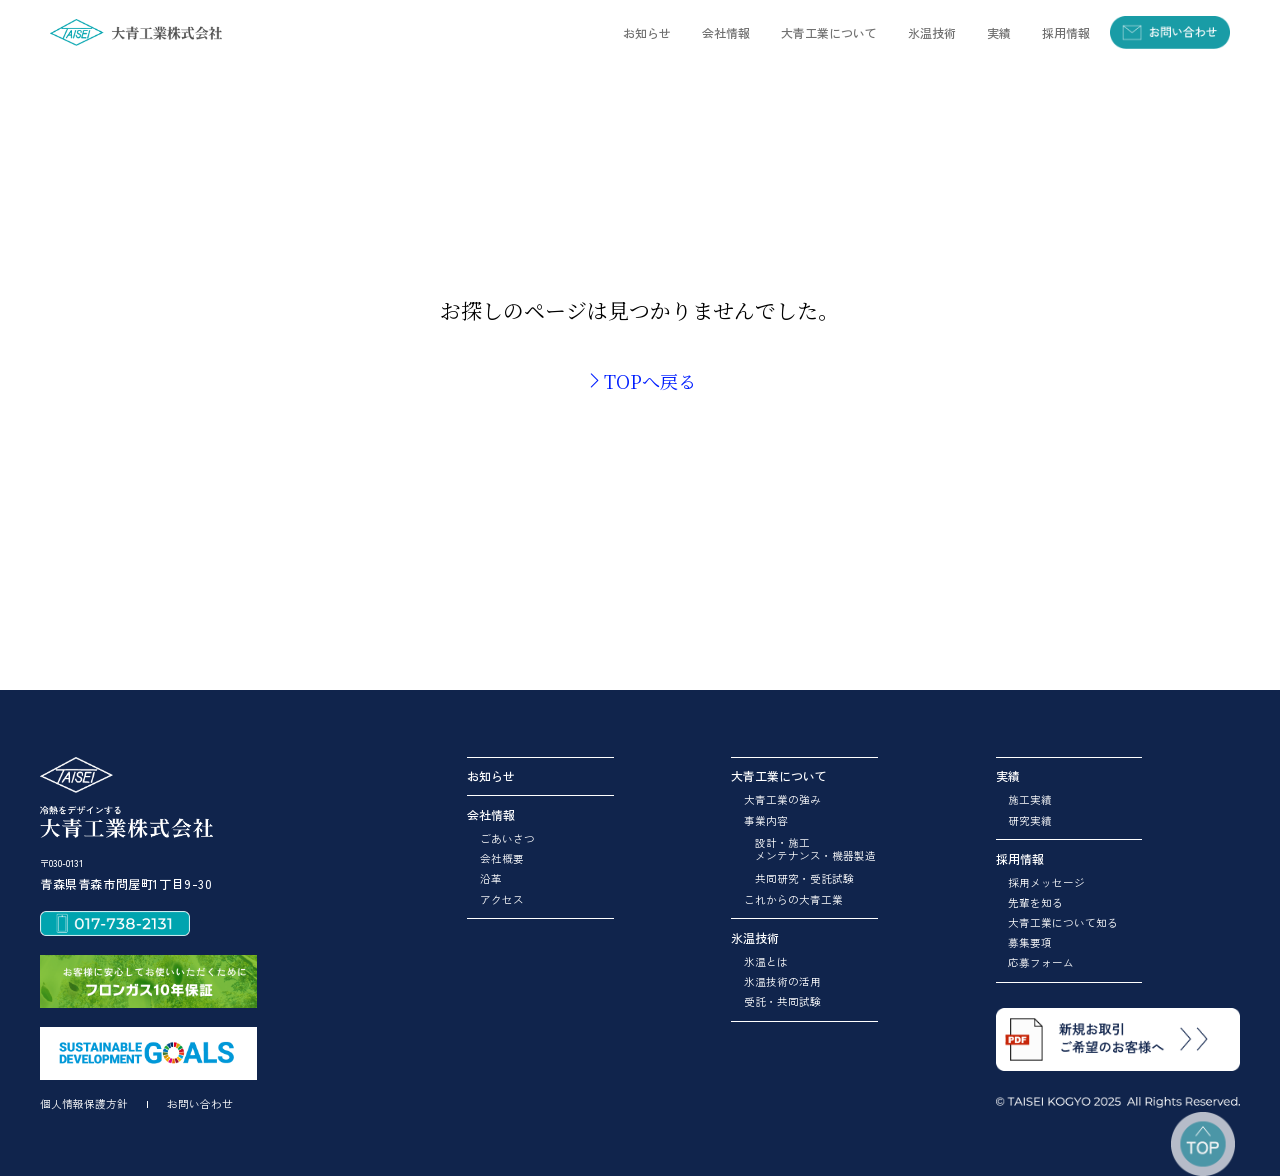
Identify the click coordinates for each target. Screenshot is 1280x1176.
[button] (725, 32)
